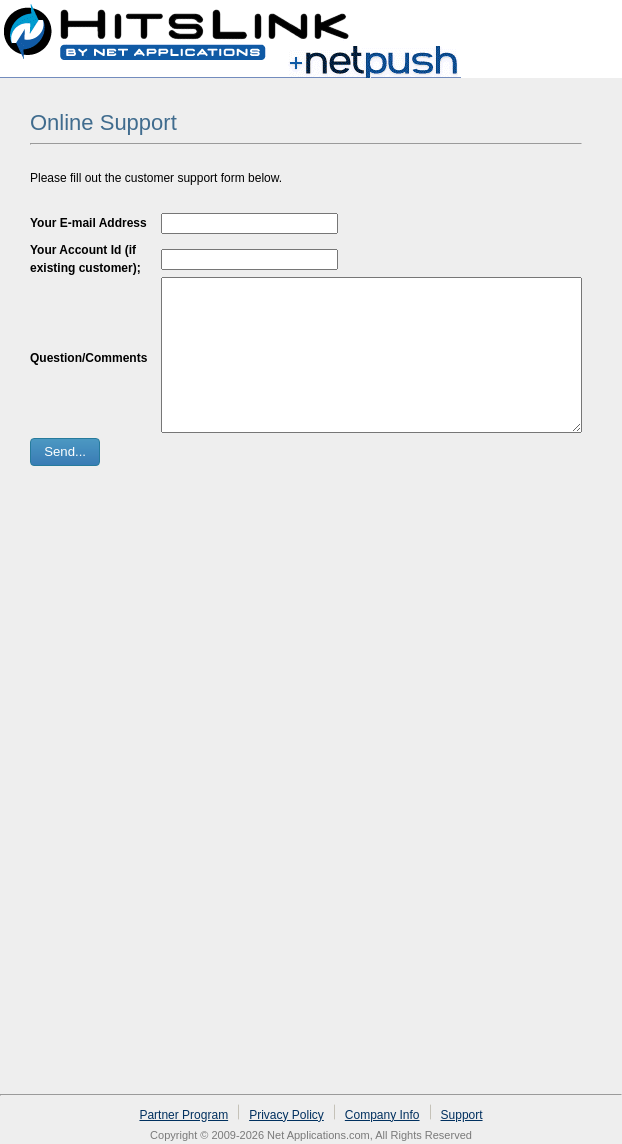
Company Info (382, 1115)
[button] (65, 482)
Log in (584, 24)
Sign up (519, 24)
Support (462, 1115)
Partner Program (183, 1115)
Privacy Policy (286, 1115)
